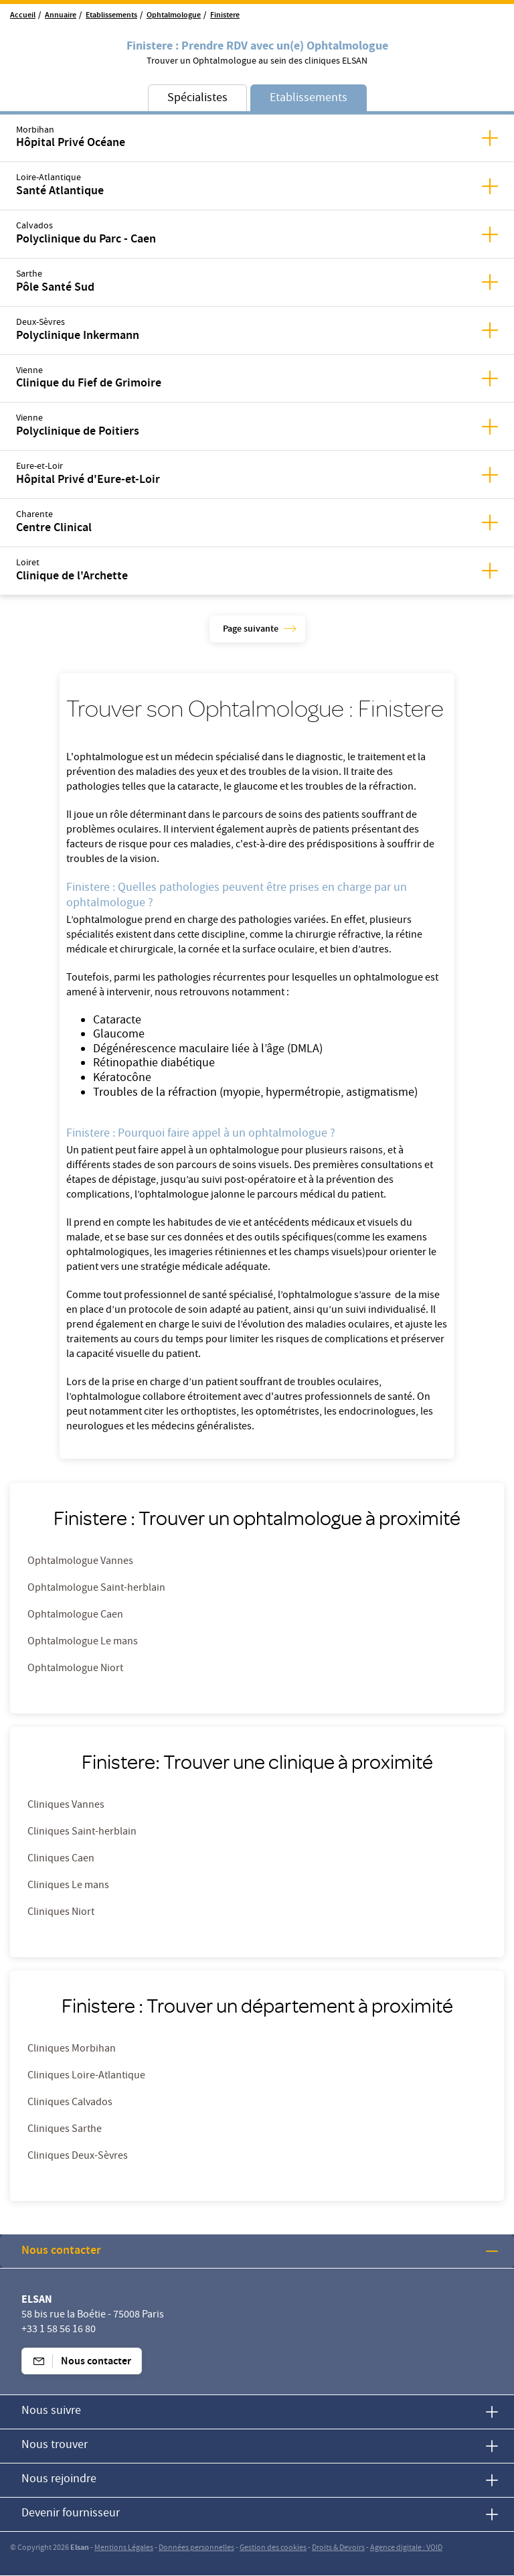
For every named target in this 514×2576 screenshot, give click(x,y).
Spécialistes (197, 99)
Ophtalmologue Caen (75, 1615)
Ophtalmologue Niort (75, 1669)
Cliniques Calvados (69, 2103)
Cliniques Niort (60, 1913)
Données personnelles (196, 2548)
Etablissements (111, 15)
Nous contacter (61, 2251)
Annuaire (60, 15)
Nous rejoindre (58, 2480)
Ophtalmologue (174, 15)
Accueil (22, 15)
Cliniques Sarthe (64, 2130)
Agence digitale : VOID (406, 2548)
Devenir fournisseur (70, 2514)
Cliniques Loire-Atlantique (86, 2076)
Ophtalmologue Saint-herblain (96, 1589)
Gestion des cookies (273, 2548)
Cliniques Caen (60, 1859)
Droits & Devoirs (338, 2548)
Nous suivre (51, 2412)
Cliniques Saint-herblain (82, 1832)
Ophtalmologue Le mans (82, 1642)
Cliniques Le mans (68, 1886)
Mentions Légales (123, 2548)
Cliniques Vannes (65, 1806)
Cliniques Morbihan (71, 2050)
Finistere (225, 15)
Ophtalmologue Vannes (80, 1562)
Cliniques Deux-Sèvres (77, 2157)
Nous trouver (54, 2446)
